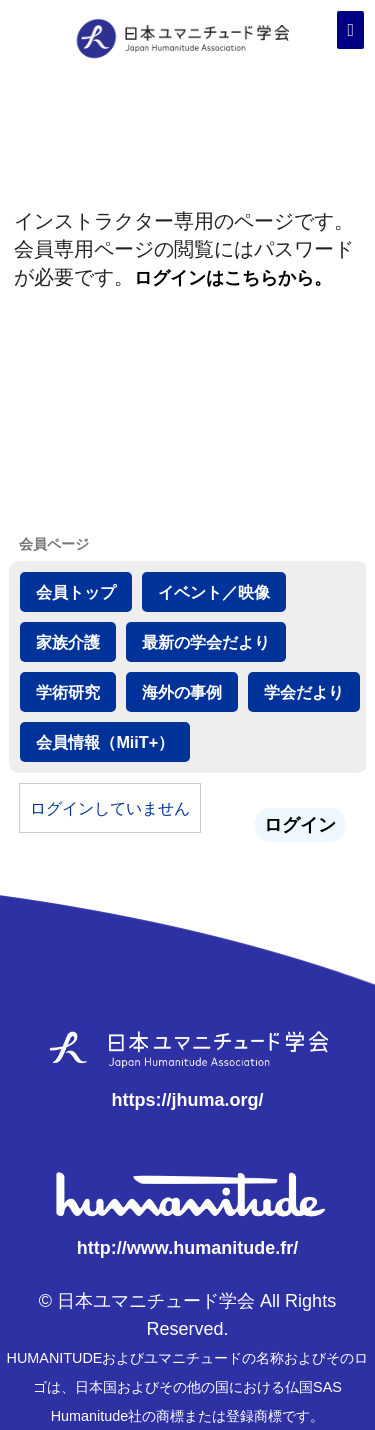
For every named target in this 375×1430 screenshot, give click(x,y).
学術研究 (68, 692)
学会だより (304, 692)
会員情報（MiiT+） (105, 742)
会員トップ (76, 592)
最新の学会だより (206, 642)
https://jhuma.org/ (188, 1100)
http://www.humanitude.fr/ (187, 1248)
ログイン (300, 825)
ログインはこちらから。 (233, 278)
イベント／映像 (214, 592)
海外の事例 (182, 692)
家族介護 (68, 642)
